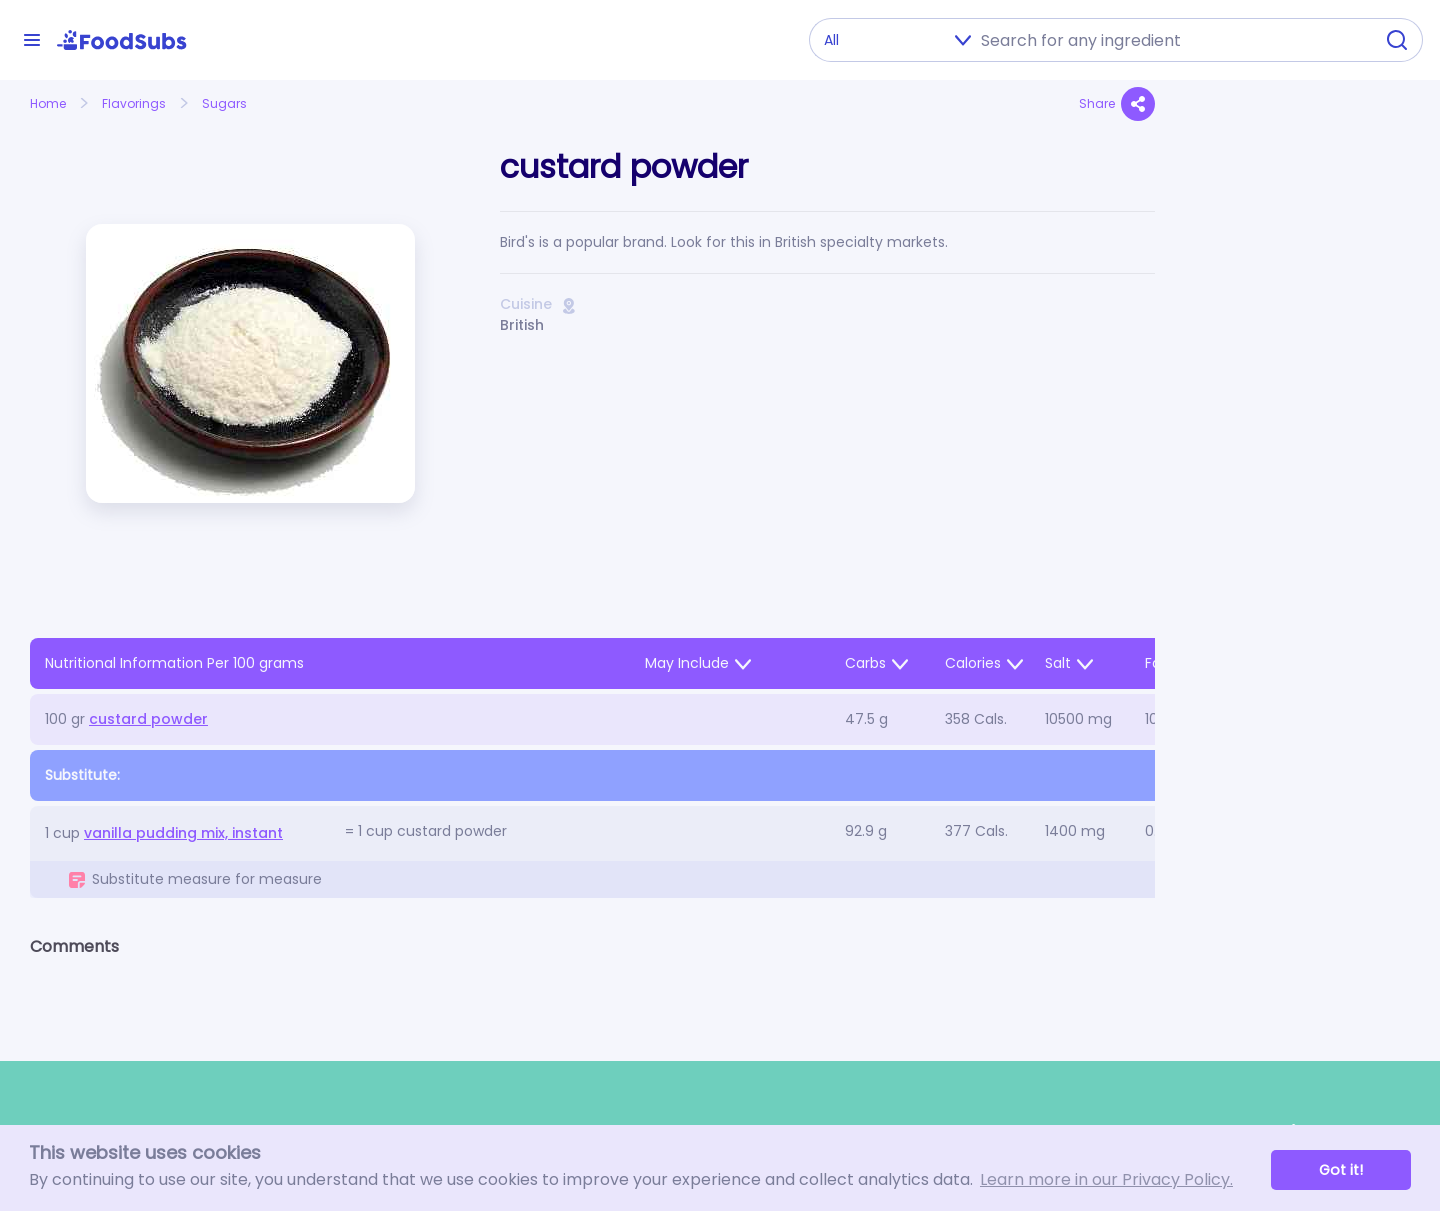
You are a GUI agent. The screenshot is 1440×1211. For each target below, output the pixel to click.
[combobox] (1171, 40)
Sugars (224, 103)
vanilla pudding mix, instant (183, 833)
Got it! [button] (1341, 1170)
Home (48, 103)
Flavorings (134, 103)
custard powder (148, 719)
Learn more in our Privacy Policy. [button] (1106, 1179)
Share (1117, 104)
